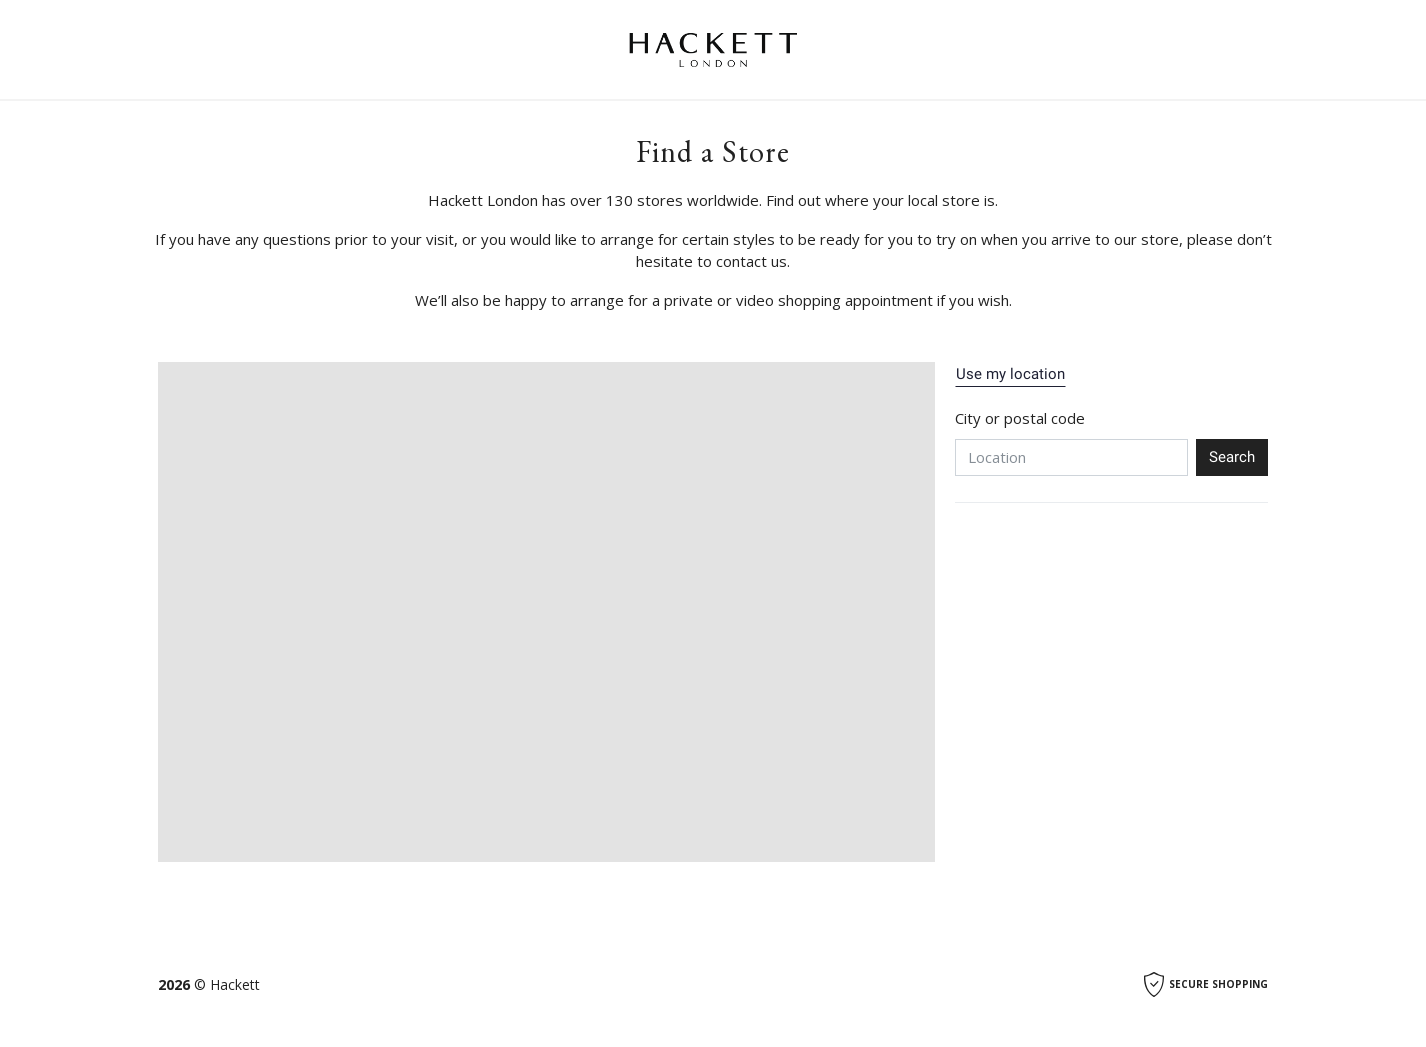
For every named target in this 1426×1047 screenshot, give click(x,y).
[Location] (1071, 457)
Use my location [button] (1010, 374)
